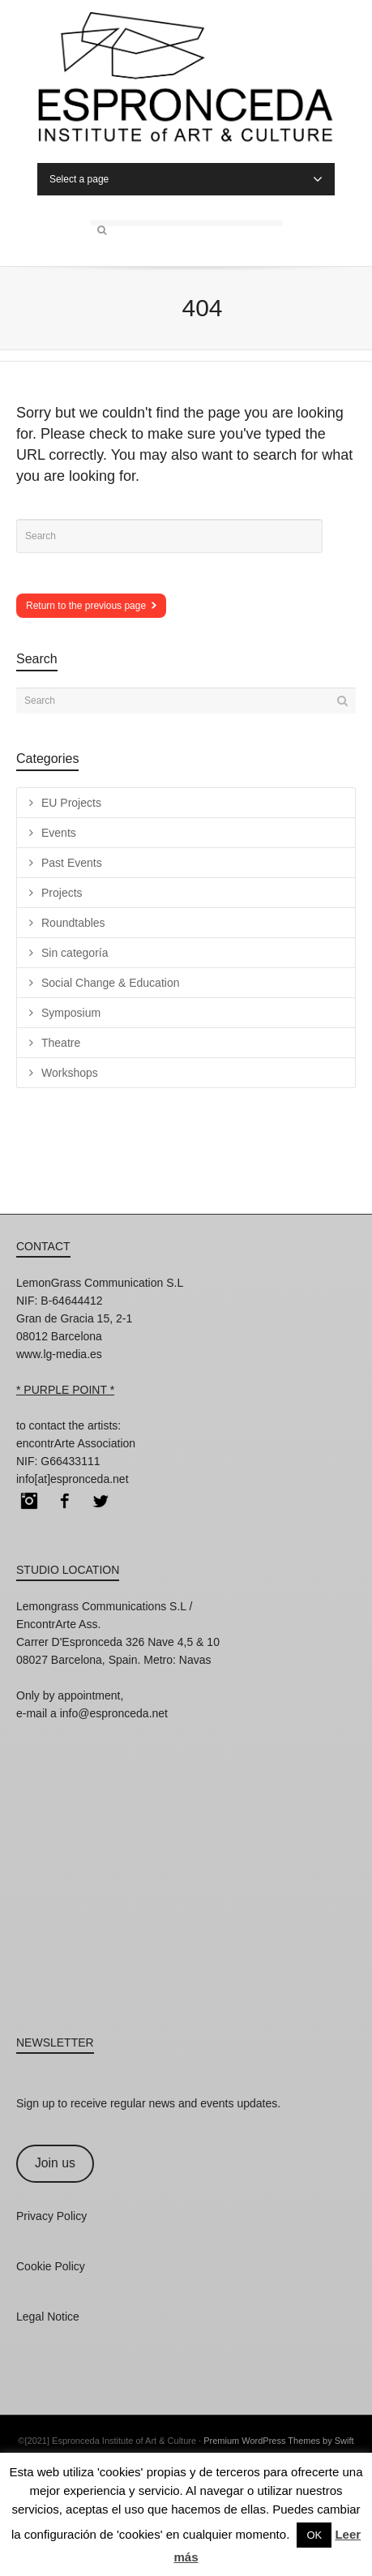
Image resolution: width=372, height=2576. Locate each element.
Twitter (100, 1501)
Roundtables (73, 922)
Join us (55, 2163)
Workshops (69, 1072)
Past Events (71, 862)
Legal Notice (47, 2316)
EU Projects (71, 802)
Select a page (186, 179)
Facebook (65, 1501)
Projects (62, 892)
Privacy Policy (51, 2216)
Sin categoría (75, 952)
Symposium (70, 1012)
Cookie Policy (50, 2266)
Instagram (29, 1501)
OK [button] (314, 2535)
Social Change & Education (110, 982)
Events (58, 832)
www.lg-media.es (59, 1354)
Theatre (60, 1042)
